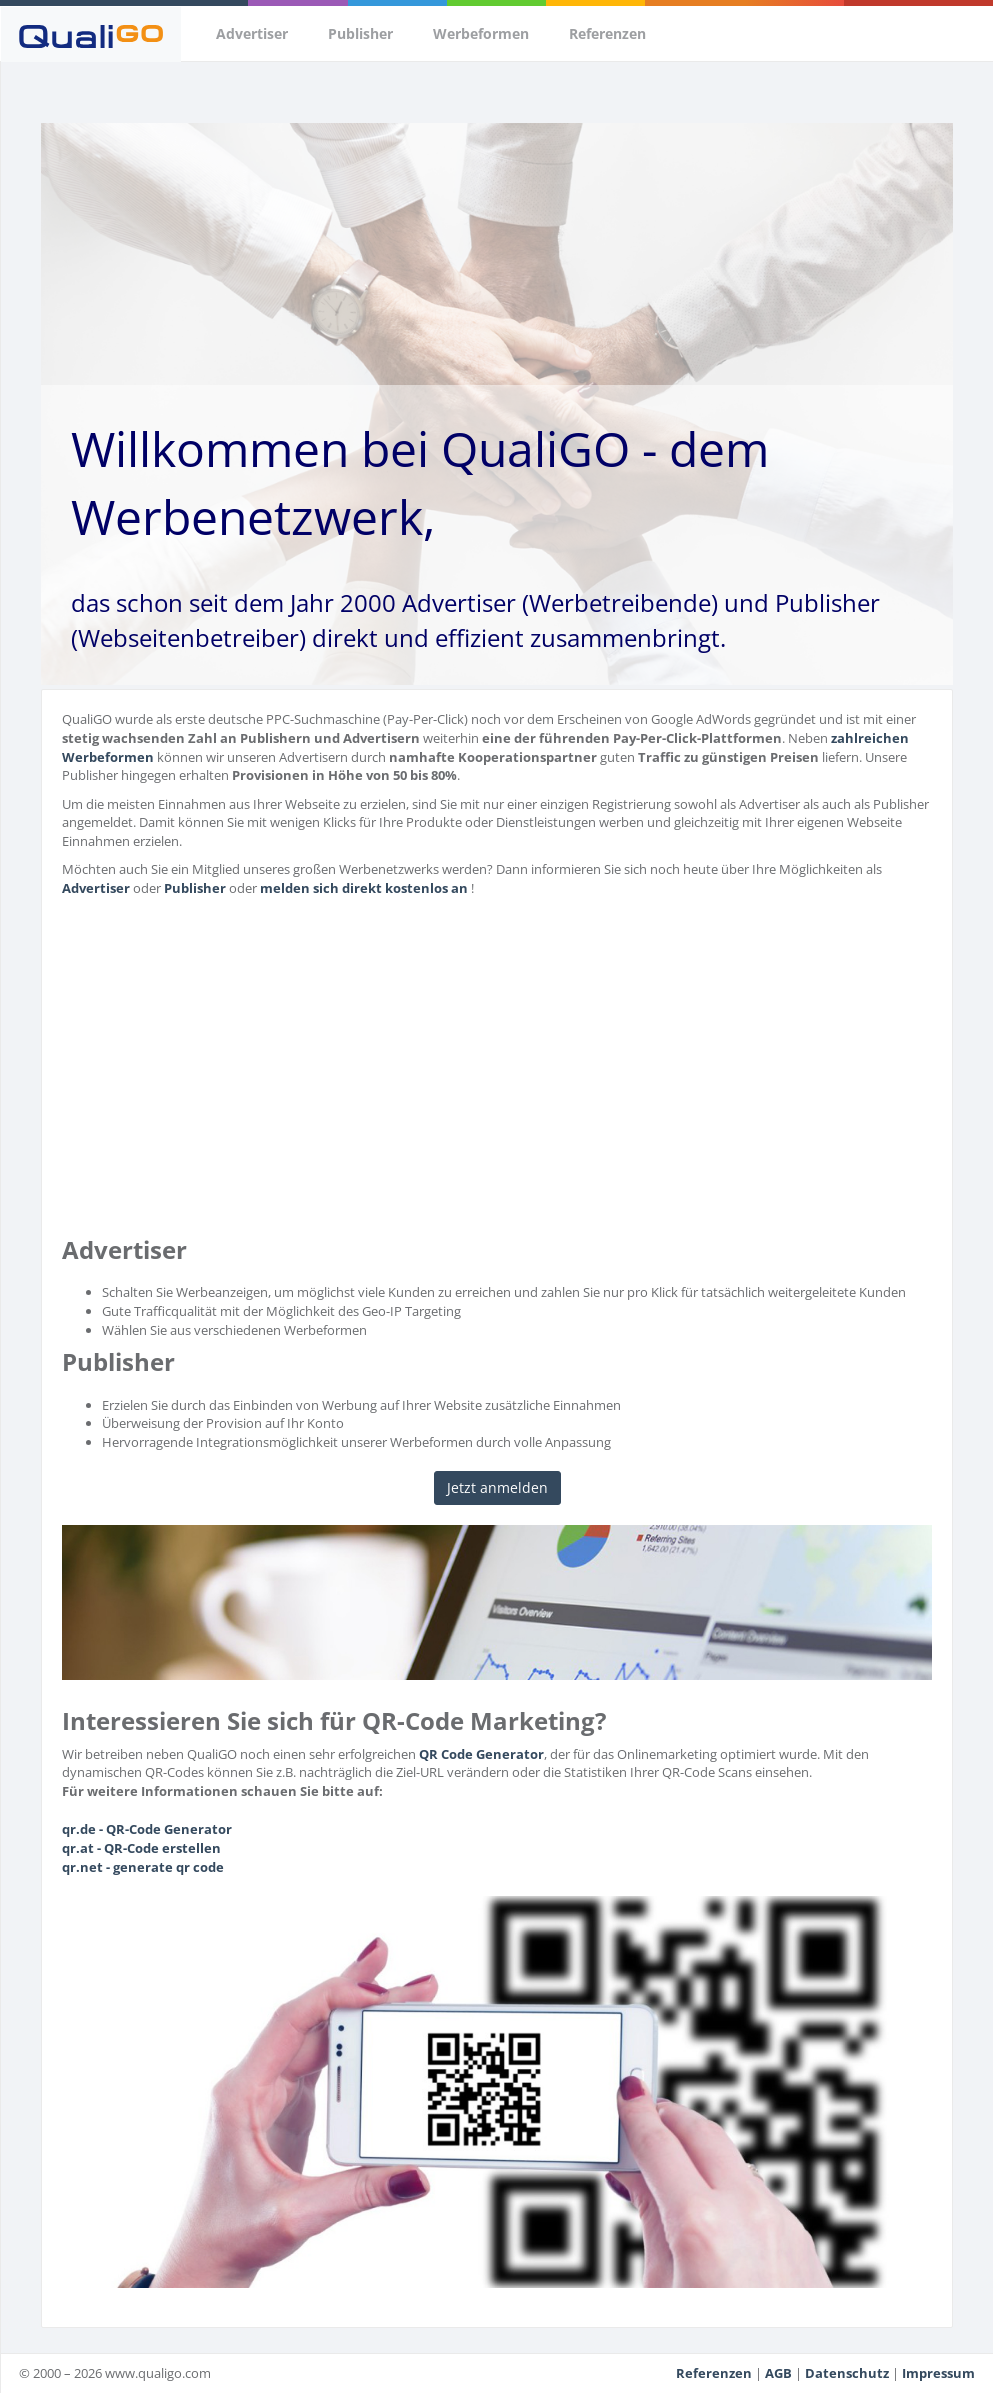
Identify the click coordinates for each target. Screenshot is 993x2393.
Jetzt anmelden (497, 1487)
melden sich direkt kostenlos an (364, 888)
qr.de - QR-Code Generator (147, 1829)
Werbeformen (481, 33)
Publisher (360, 33)
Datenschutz (847, 2373)
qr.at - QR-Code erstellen (141, 1848)
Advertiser (252, 33)
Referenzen (607, 33)
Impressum (938, 2373)
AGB (778, 2373)
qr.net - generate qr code (143, 1867)
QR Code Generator (481, 1754)
